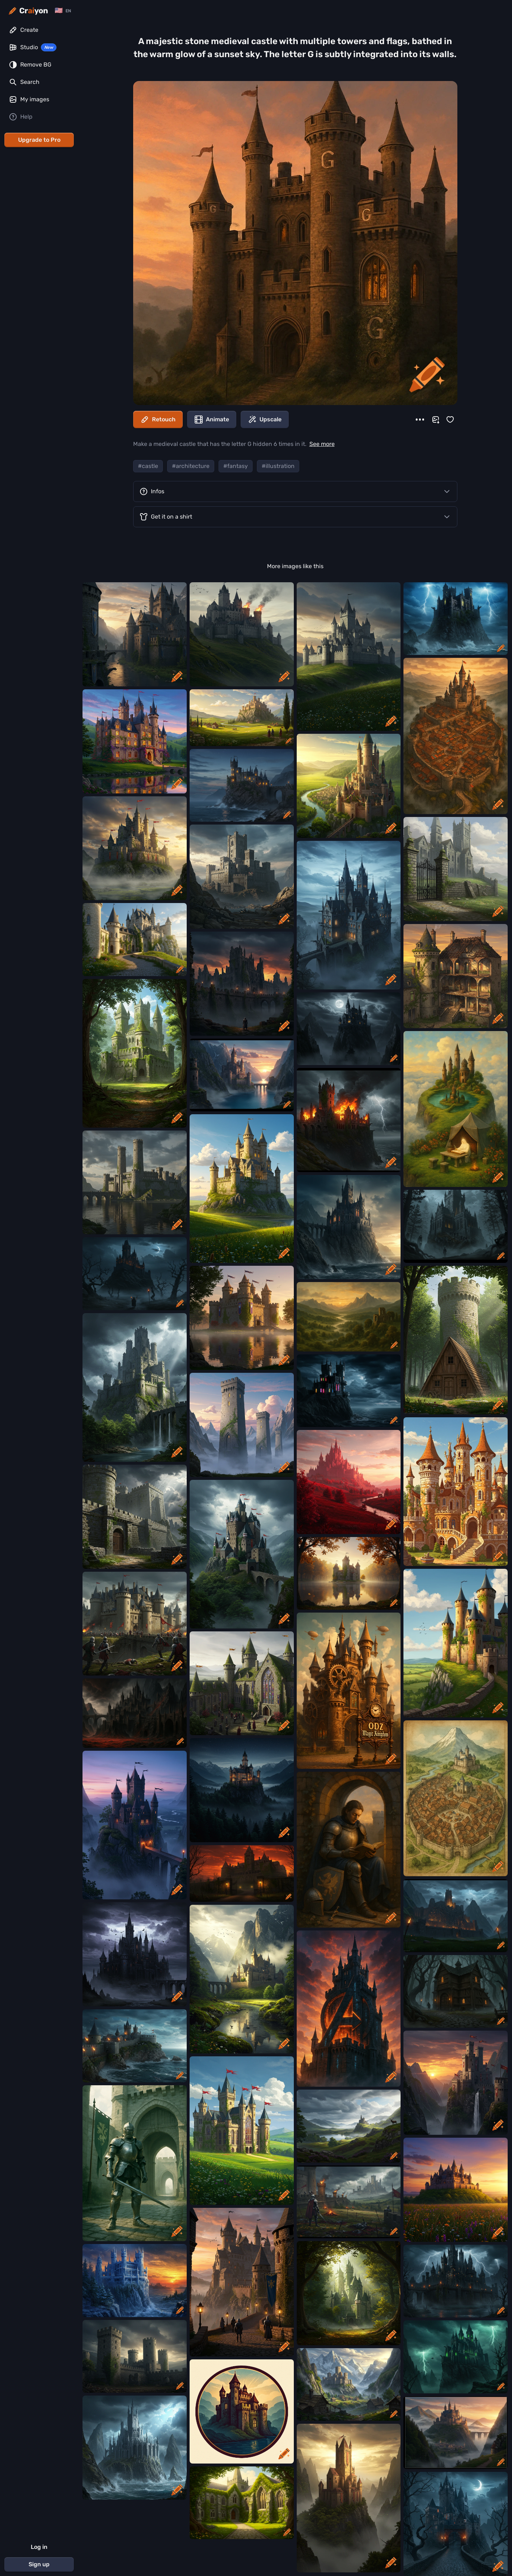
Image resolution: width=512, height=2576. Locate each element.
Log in (39, 2546)
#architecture (191, 466)
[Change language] (63, 10)
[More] (419, 419)
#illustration (278, 466)
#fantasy (235, 466)
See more (322, 443)
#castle (148, 466)
